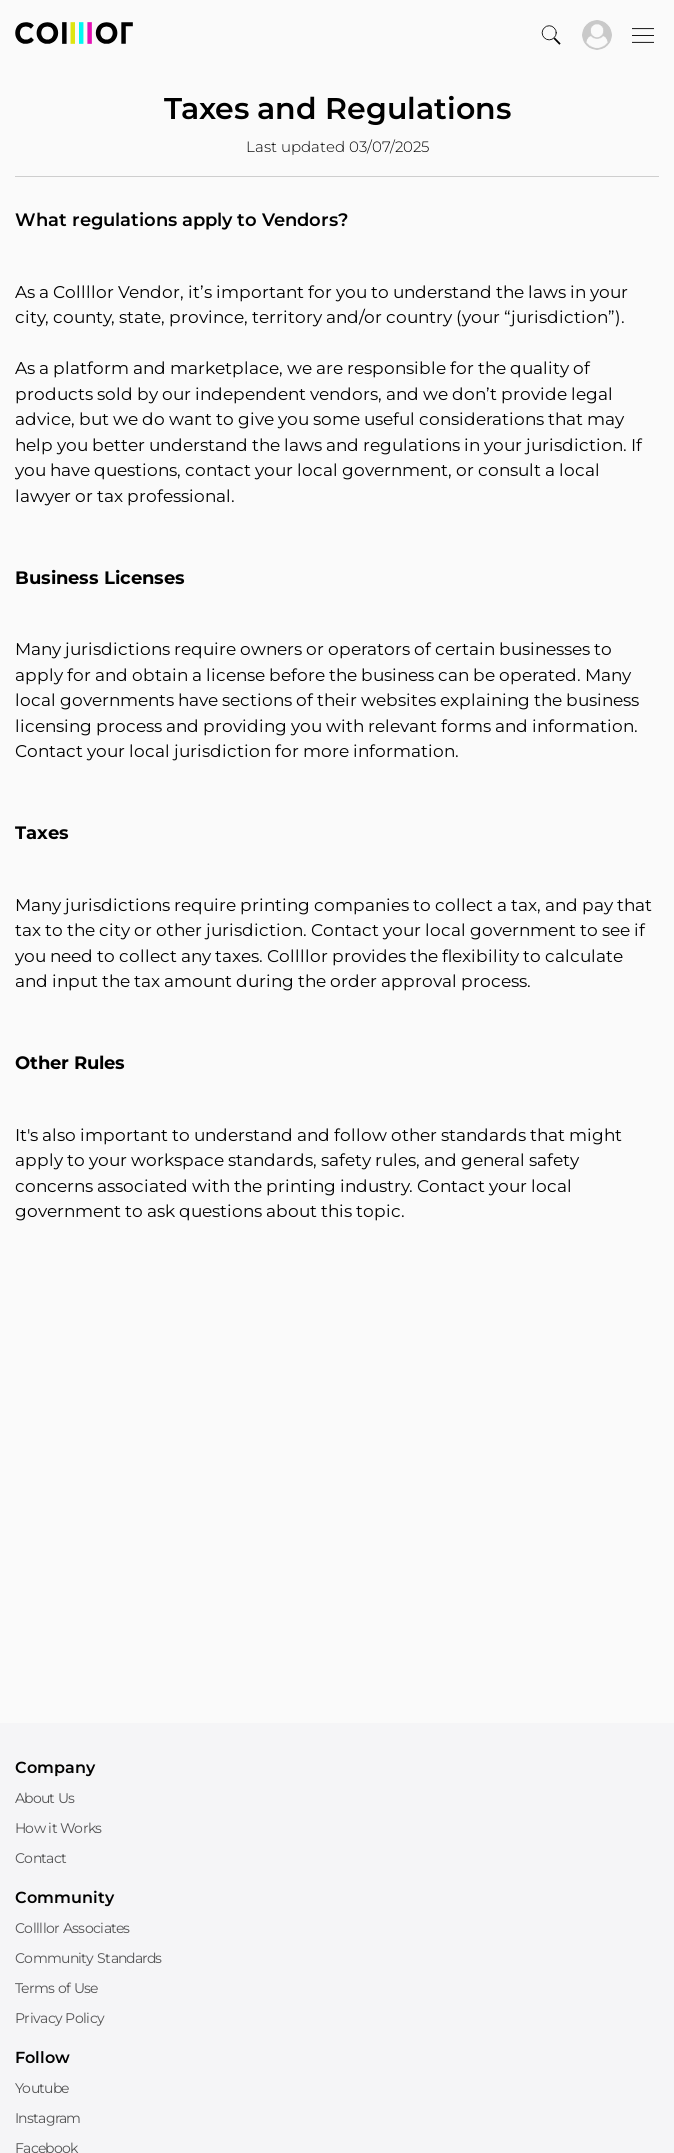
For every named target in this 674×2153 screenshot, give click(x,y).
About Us (44, 1798)
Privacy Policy (59, 2018)
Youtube (41, 2088)
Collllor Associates (72, 1928)
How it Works (58, 1828)
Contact (40, 1858)
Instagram (48, 2118)
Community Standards (88, 1958)
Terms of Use (56, 1988)
